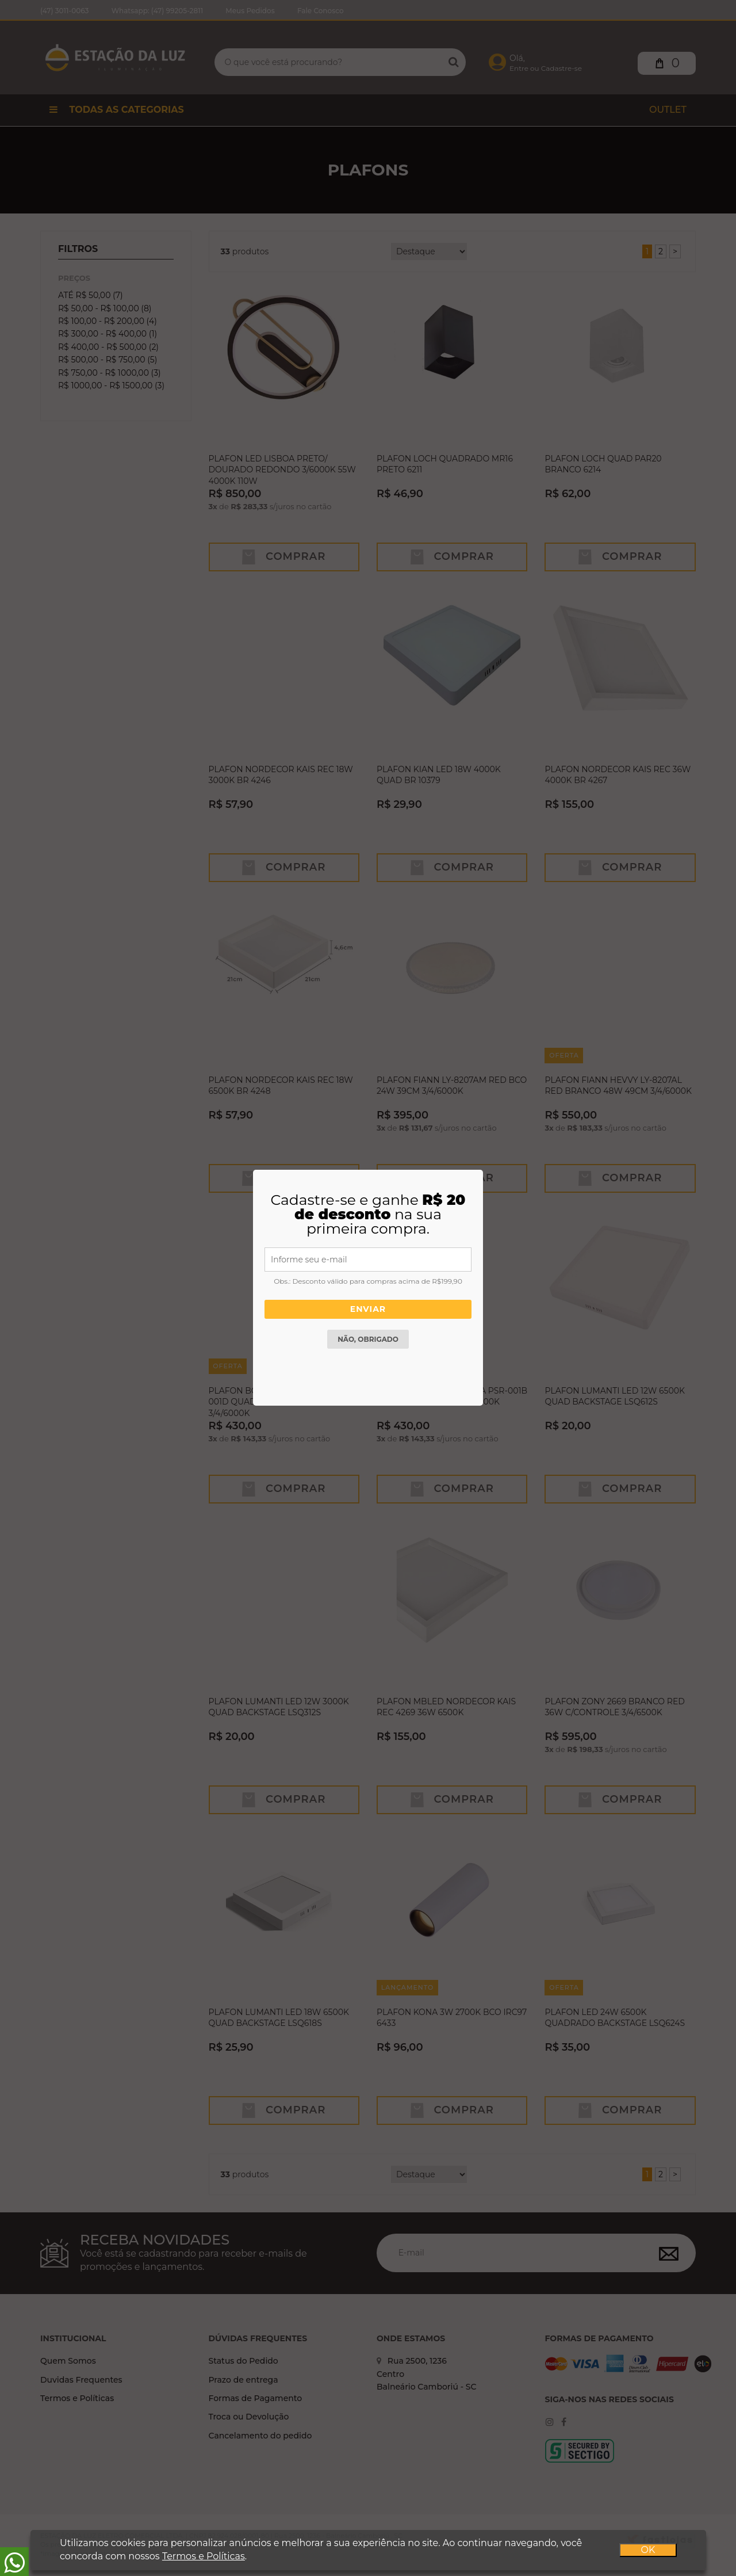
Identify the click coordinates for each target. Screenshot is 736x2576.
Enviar (368, 1309)
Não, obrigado (368, 1337)
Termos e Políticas (203, 2556)
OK (648, 2549)
